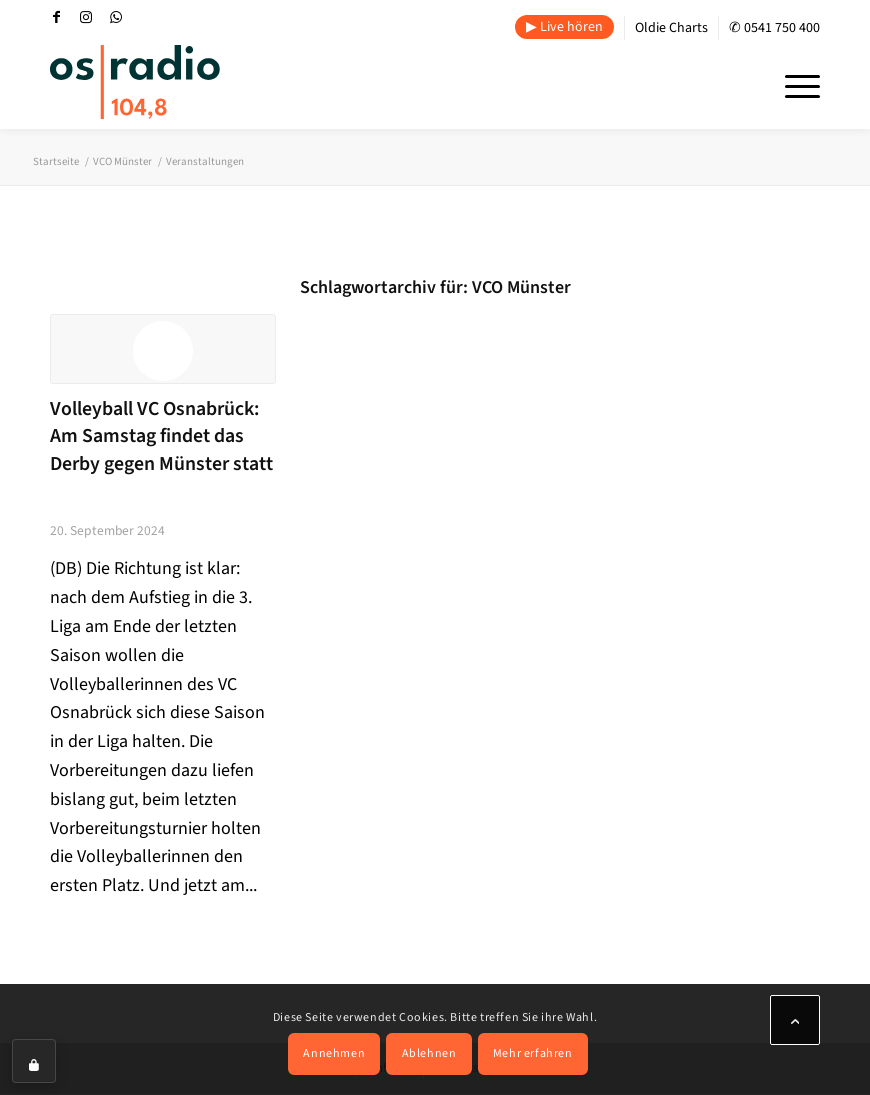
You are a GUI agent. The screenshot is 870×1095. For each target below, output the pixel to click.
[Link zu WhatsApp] (116, 17)
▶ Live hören (564, 27)
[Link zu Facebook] (56, 17)
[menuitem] (565, 28)
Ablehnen (429, 1053)
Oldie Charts (671, 28)
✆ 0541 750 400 (774, 28)
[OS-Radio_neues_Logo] (135, 82)
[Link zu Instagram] (86, 17)
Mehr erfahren (533, 1053)
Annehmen (334, 1053)
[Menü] (792, 84)
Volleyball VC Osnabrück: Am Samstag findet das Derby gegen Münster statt (161, 436)
